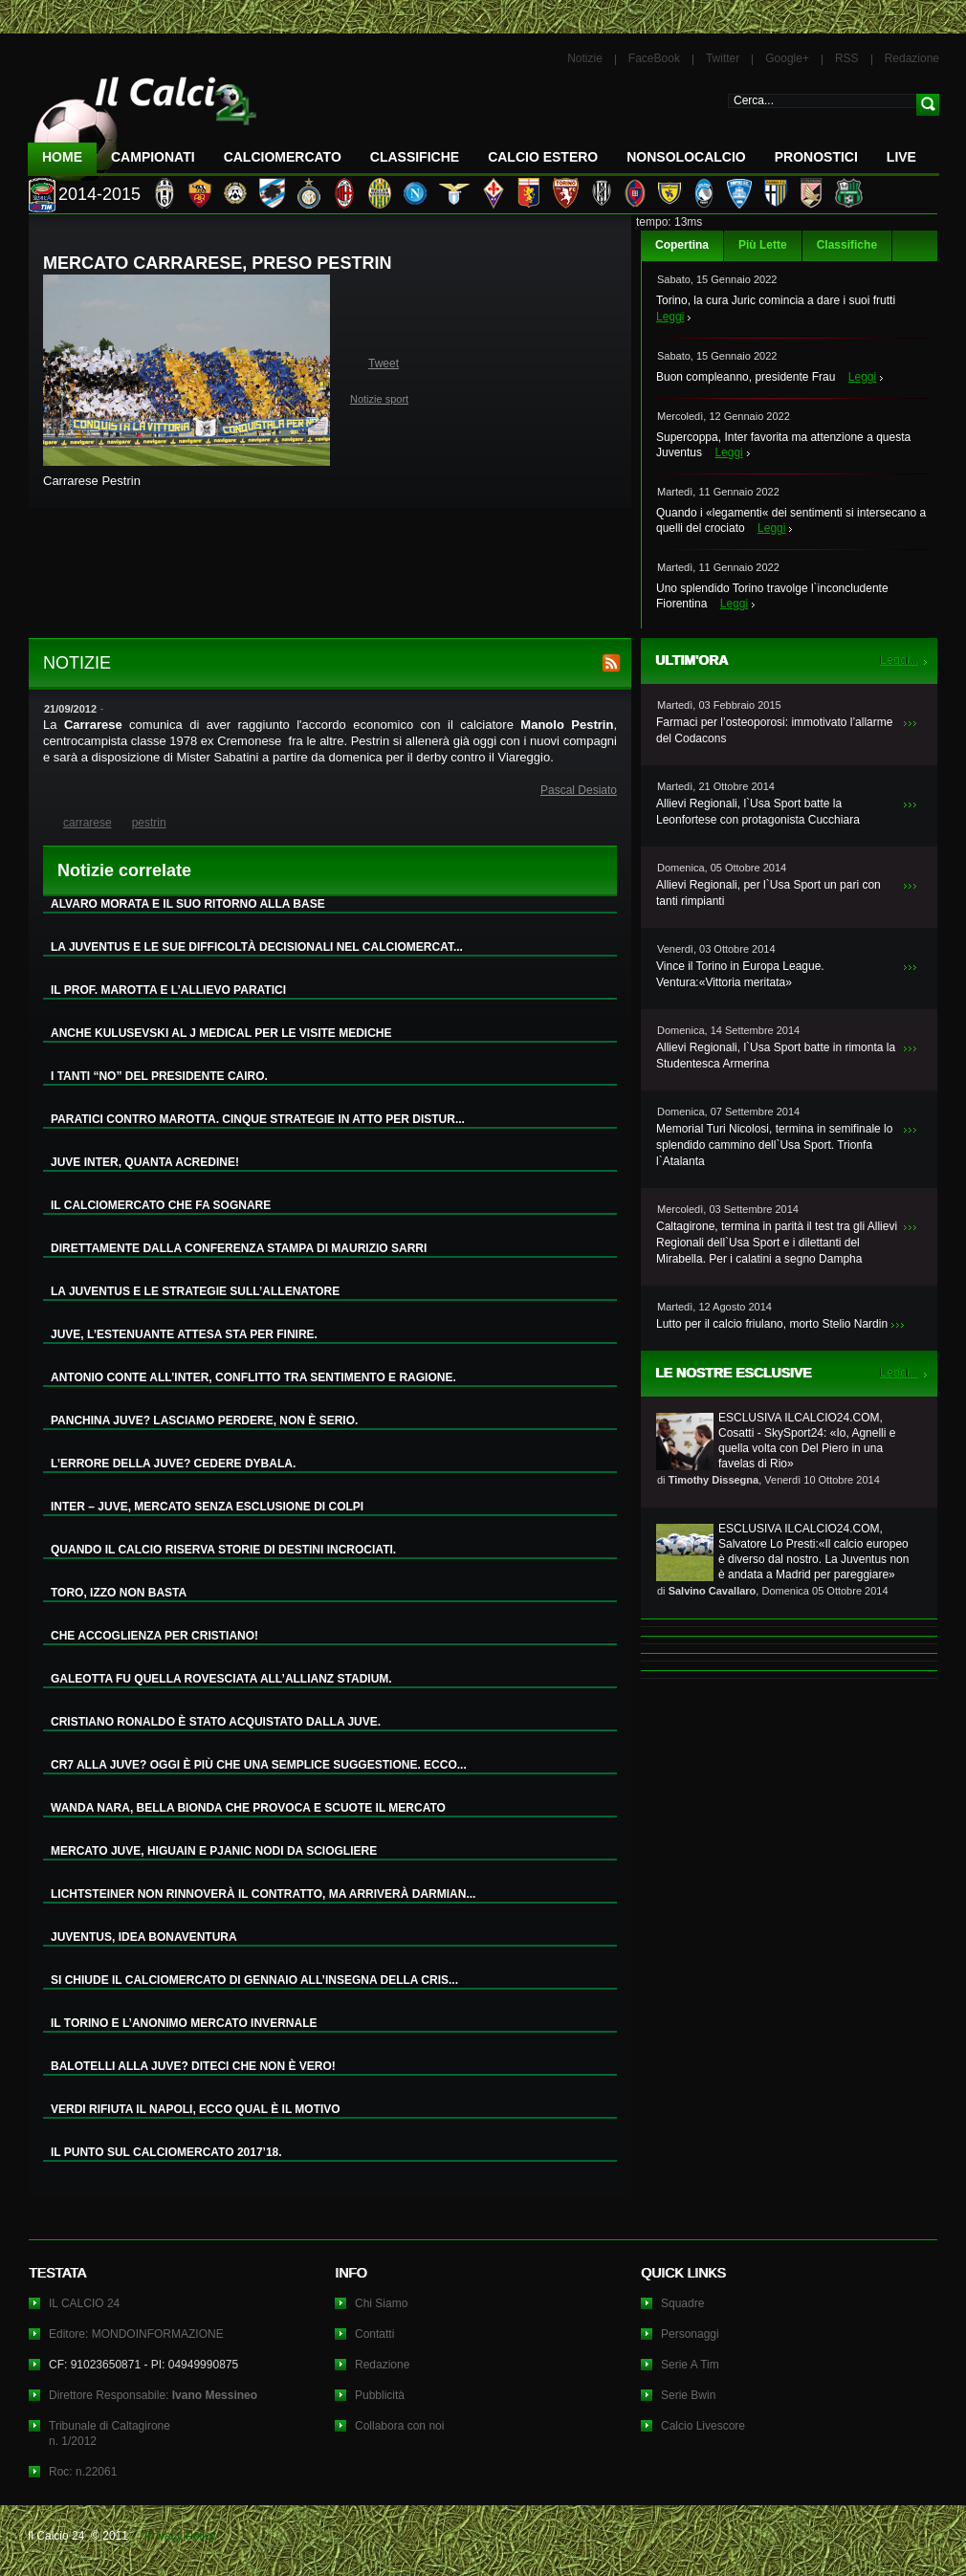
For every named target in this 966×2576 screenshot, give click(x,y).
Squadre (682, 2303)
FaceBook (654, 58)
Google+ (787, 58)
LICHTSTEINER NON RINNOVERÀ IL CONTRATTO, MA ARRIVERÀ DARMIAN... (263, 1894)
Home (62, 157)
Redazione (912, 58)
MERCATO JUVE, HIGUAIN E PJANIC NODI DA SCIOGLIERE (214, 1851)
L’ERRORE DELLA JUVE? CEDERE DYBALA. (173, 1463)
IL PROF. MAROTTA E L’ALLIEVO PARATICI (168, 990)
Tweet (383, 363)
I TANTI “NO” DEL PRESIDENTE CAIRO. (159, 1076)
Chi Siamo (381, 2303)
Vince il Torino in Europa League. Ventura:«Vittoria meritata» (740, 974)
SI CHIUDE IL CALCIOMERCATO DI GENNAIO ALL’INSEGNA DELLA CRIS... (254, 1980)
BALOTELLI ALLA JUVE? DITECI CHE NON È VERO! (193, 2066)
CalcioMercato (282, 157)
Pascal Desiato (578, 790)
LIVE (901, 157)
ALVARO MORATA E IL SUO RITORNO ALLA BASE (188, 904)
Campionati (153, 157)
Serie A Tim (690, 2364)
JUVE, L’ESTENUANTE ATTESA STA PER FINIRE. (184, 1334)
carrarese (87, 822)
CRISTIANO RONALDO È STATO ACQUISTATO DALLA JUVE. (216, 1721)
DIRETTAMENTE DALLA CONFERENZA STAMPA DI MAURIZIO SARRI (239, 1248)
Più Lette (762, 245)
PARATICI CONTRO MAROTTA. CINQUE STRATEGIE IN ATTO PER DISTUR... (258, 1119)
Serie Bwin (688, 2395)
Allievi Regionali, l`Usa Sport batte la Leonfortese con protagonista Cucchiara (758, 811)
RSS (847, 58)
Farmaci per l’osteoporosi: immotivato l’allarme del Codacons (774, 730)
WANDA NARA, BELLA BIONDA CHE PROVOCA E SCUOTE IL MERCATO (248, 1808)
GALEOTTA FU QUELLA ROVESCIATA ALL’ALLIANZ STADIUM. (221, 1678)
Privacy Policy (180, 2536)
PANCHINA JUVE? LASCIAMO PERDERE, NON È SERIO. (204, 1420)
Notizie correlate (124, 870)
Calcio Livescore (703, 2426)
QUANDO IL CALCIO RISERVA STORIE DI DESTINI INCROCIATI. (223, 1549)
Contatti (374, 2334)
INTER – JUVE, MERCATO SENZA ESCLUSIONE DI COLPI (207, 1506)
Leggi (670, 316)
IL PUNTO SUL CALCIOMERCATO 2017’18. (166, 2152)
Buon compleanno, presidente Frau (745, 377)
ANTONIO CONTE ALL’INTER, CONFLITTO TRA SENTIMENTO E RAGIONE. (253, 1377)
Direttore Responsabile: (153, 2395)
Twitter (722, 58)
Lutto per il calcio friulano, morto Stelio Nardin (772, 1324)
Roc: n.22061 (83, 2471)
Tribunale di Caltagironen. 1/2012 (109, 2433)
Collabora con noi (399, 2426)
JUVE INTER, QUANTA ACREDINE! (145, 1162)
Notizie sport (379, 399)
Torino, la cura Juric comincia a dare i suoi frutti (775, 300)
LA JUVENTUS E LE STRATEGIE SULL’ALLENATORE (195, 1291)
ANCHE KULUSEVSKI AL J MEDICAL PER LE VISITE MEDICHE (221, 1033)
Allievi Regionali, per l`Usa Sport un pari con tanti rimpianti (768, 893)
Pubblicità (380, 2395)
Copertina (682, 245)
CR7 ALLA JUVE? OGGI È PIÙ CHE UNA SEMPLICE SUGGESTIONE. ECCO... (259, 1765)
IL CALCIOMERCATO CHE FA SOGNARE (161, 1205)
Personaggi (690, 2334)
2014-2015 (99, 194)
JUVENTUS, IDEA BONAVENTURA (144, 1937)
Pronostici (816, 157)
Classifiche (847, 245)
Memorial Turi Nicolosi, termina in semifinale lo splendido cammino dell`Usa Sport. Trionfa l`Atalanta (774, 1145)
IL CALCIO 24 (84, 2303)
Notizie (585, 58)
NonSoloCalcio (685, 157)
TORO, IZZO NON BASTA (119, 1592)
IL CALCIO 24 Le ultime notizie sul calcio (142, 121)
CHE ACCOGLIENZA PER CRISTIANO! (154, 1635)
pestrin (149, 822)
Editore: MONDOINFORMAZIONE (136, 2334)
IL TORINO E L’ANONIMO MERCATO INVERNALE (184, 2023)
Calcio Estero (543, 157)
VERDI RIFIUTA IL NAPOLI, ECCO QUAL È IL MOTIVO (195, 2109)
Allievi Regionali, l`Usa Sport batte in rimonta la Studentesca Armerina (775, 1055)
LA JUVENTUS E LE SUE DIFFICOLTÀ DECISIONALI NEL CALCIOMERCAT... (257, 947)
